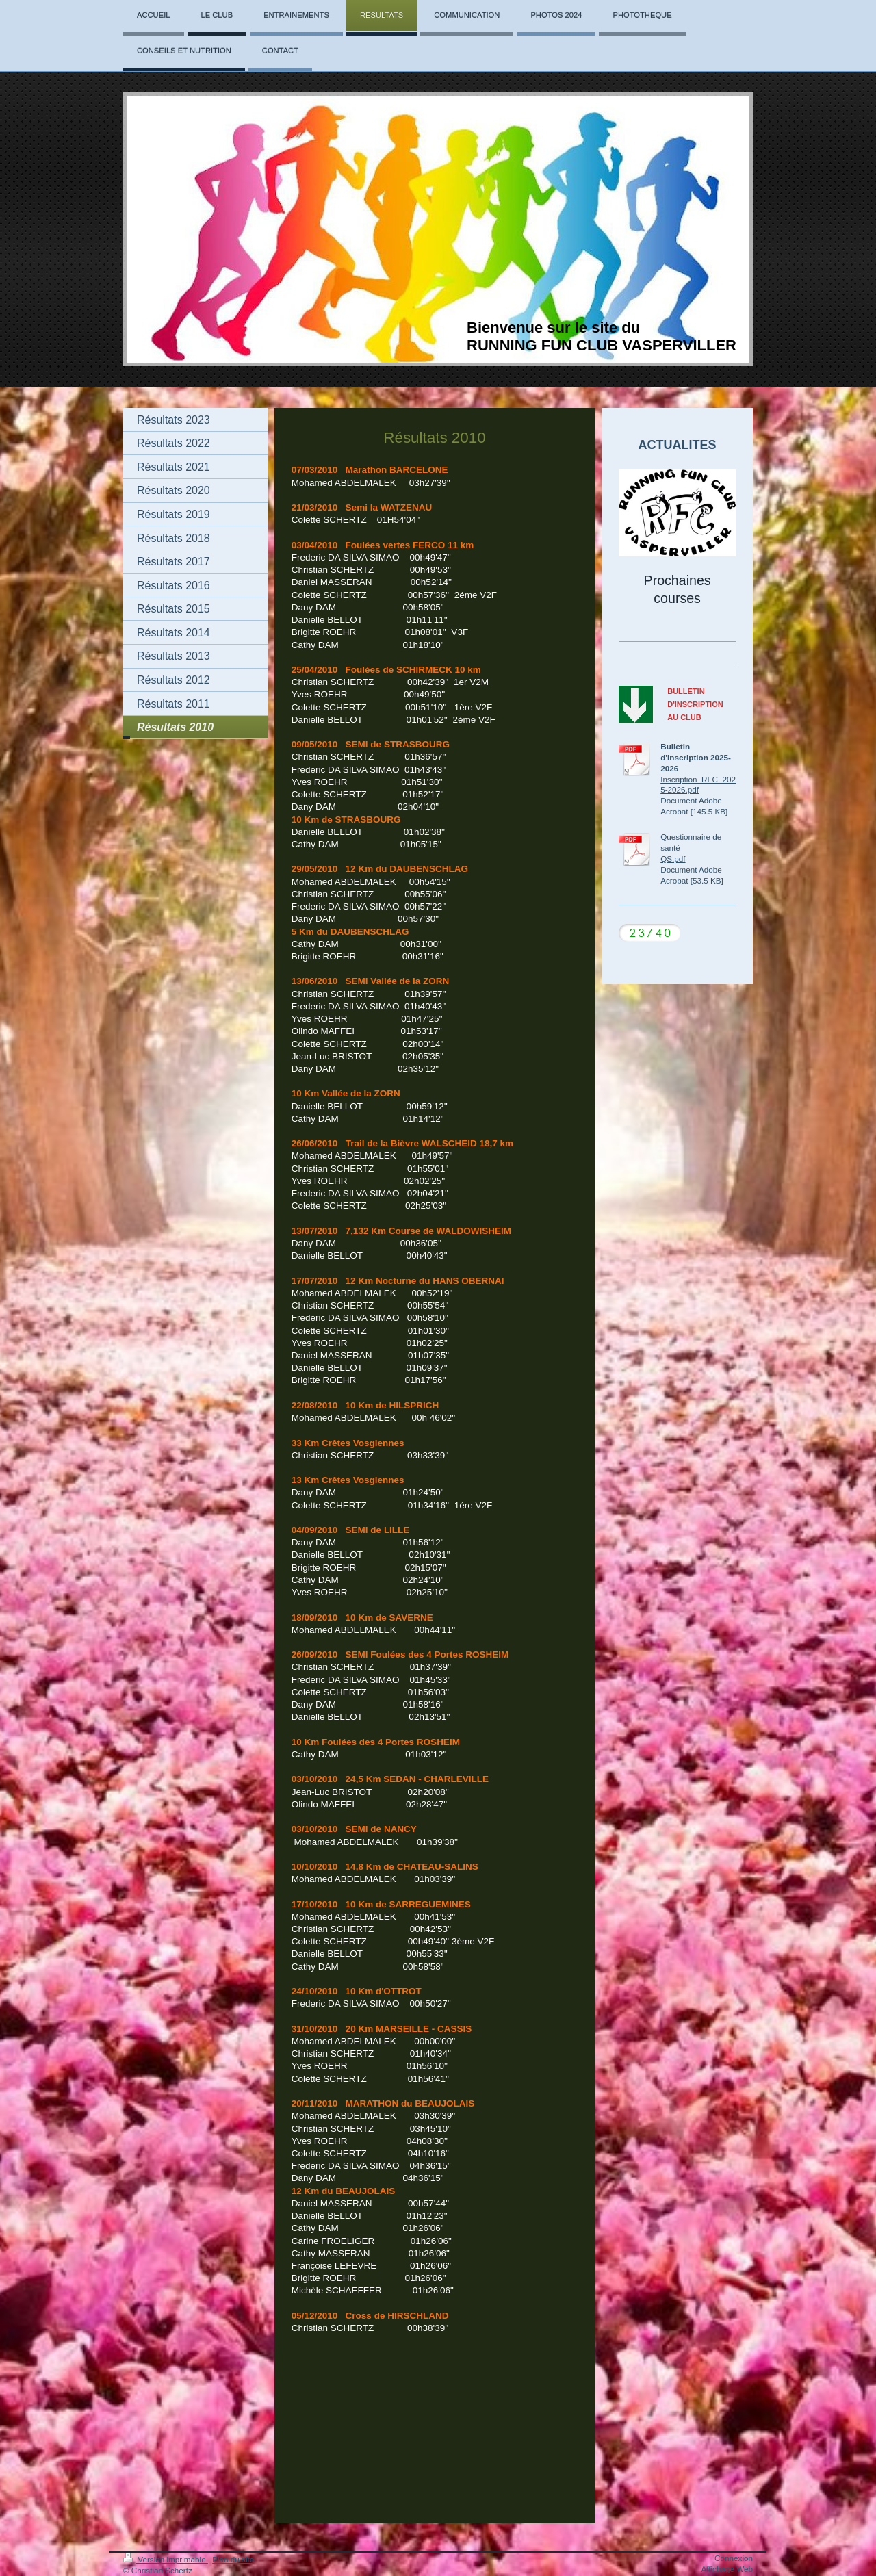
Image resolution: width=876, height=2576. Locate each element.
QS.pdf (672, 858)
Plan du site (233, 2559)
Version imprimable (165, 2559)
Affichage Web (727, 2568)
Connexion (733, 2557)
